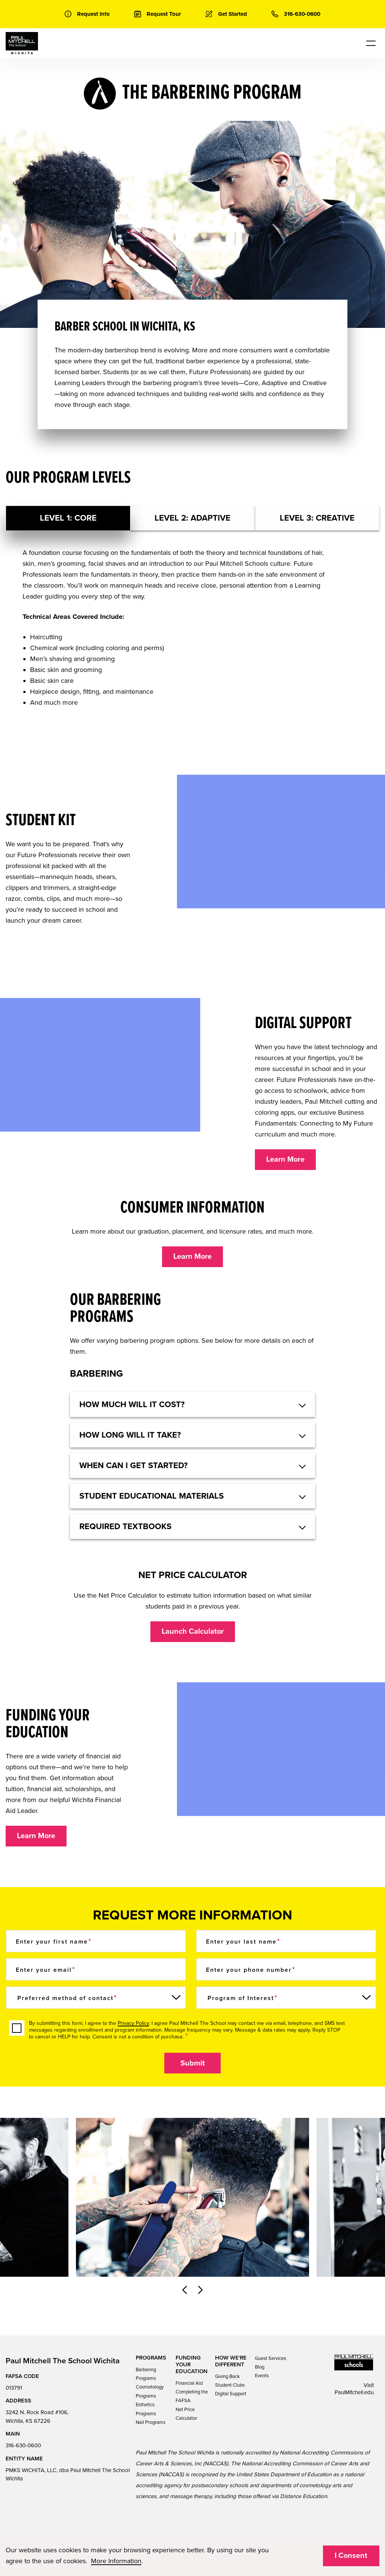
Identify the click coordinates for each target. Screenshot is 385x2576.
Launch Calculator (193, 1631)
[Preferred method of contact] (96, 1997)
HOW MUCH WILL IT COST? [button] (132, 1404)
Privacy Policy (133, 2023)
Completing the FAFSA (192, 2396)
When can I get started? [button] (133, 1465)
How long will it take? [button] (130, 1435)
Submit (192, 2063)
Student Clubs (230, 2385)
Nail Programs (150, 2422)
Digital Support (230, 2394)
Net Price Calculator (186, 2414)
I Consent (351, 2555)
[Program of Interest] (286, 1997)
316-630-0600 (23, 2445)
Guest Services (270, 2358)
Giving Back (227, 2376)
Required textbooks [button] (125, 1526)
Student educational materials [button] (151, 1496)
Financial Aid (189, 2383)
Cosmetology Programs (150, 2391)
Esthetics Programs (146, 2409)
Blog (259, 2367)
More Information (116, 2561)
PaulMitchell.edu (354, 2392)
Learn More (285, 1159)
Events (262, 2376)
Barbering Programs (146, 2374)
